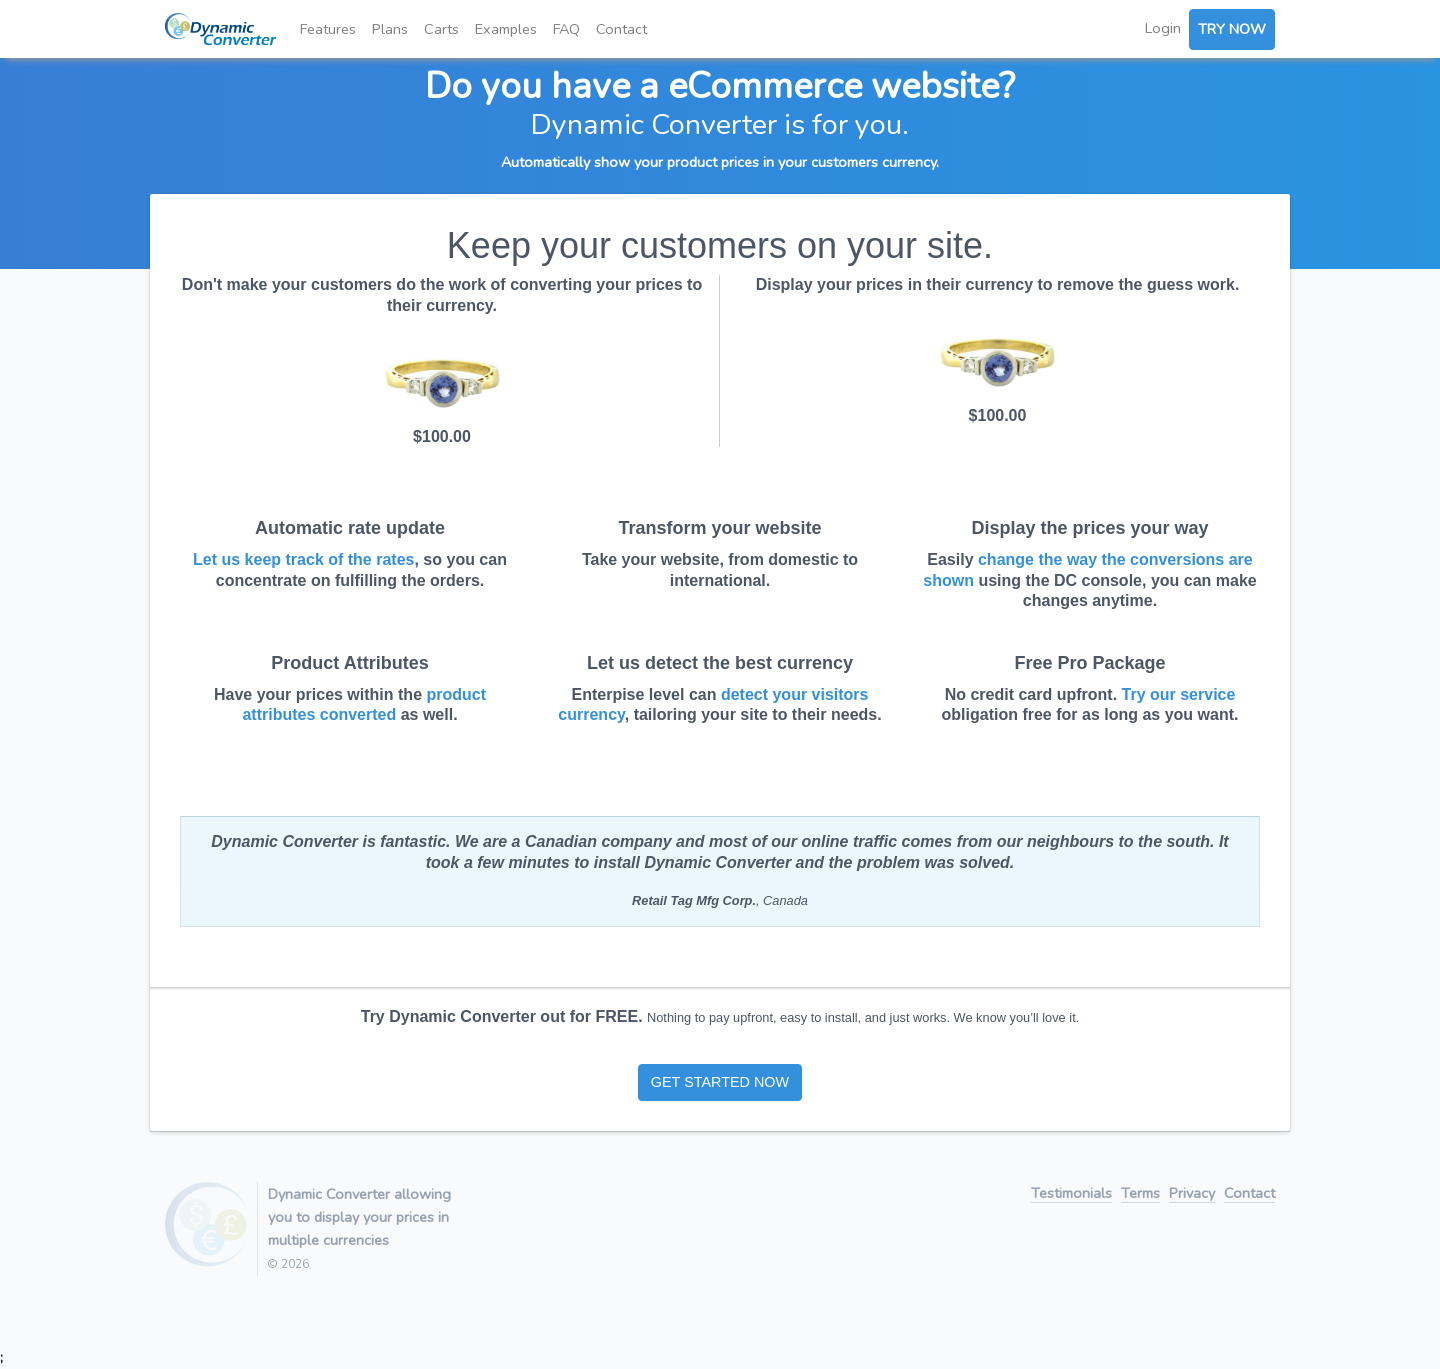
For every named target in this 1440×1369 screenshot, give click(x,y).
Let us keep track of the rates (303, 559)
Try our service (1179, 694)
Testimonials (1071, 1194)
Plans (390, 29)
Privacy (1192, 1194)
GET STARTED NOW (720, 1082)
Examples (506, 29)
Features (328, 29)
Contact (621, 29)
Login (1163, 28)
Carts (441, 29)
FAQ (566, 29)
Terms (1140, 1194)
